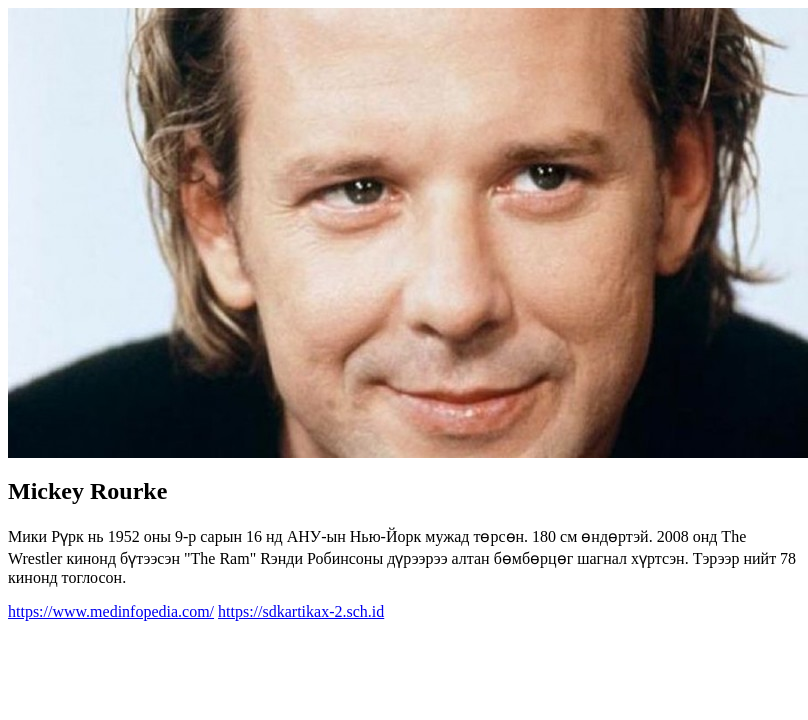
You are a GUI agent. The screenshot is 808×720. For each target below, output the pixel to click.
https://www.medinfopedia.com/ (111, 611)
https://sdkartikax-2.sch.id (301, 611)
